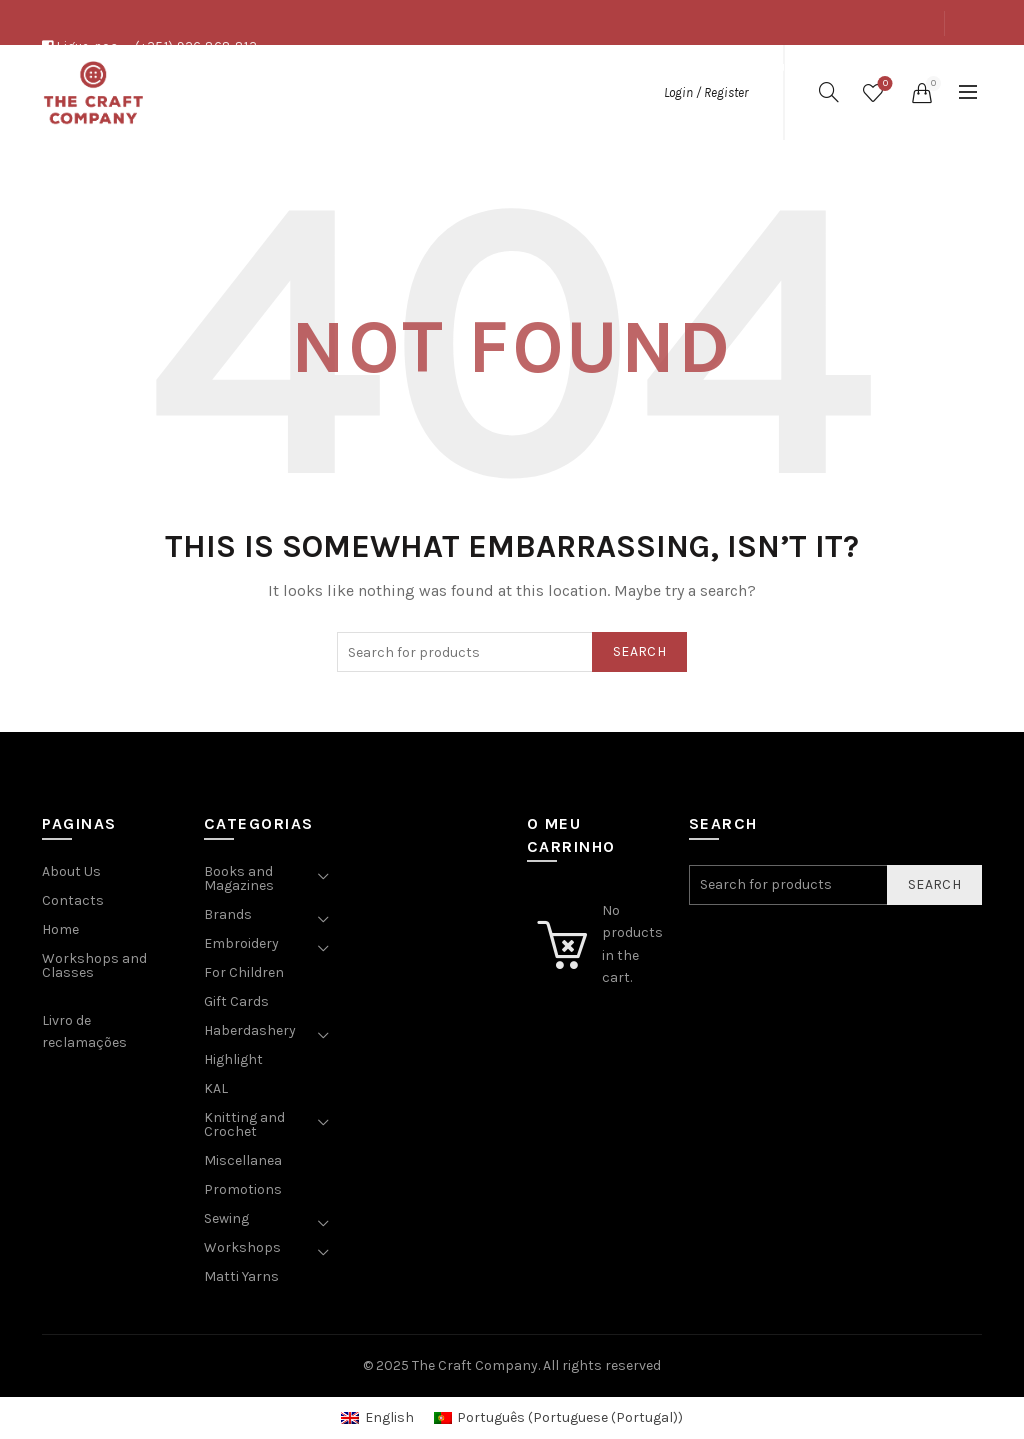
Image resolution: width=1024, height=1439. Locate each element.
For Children (244, 972)
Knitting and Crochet (244, 1124)
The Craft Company (475, 1365)
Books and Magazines (239, 878)
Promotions (243, 1189)
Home (60, 929)
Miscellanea (243, 1160)
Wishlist (883, 84)
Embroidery (241, 943)
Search (639, 651)
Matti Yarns (241, 1276)
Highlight (233, 1059)
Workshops (242, 1247)
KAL (216, 1088)
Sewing (226, 1218)
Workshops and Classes (94, 965)
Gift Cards (236, 1001)
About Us (764, 68)
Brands (228, 914)
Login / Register (706, 92)
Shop (832, 68)
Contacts (902, 68)
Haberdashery (250, 1030)
